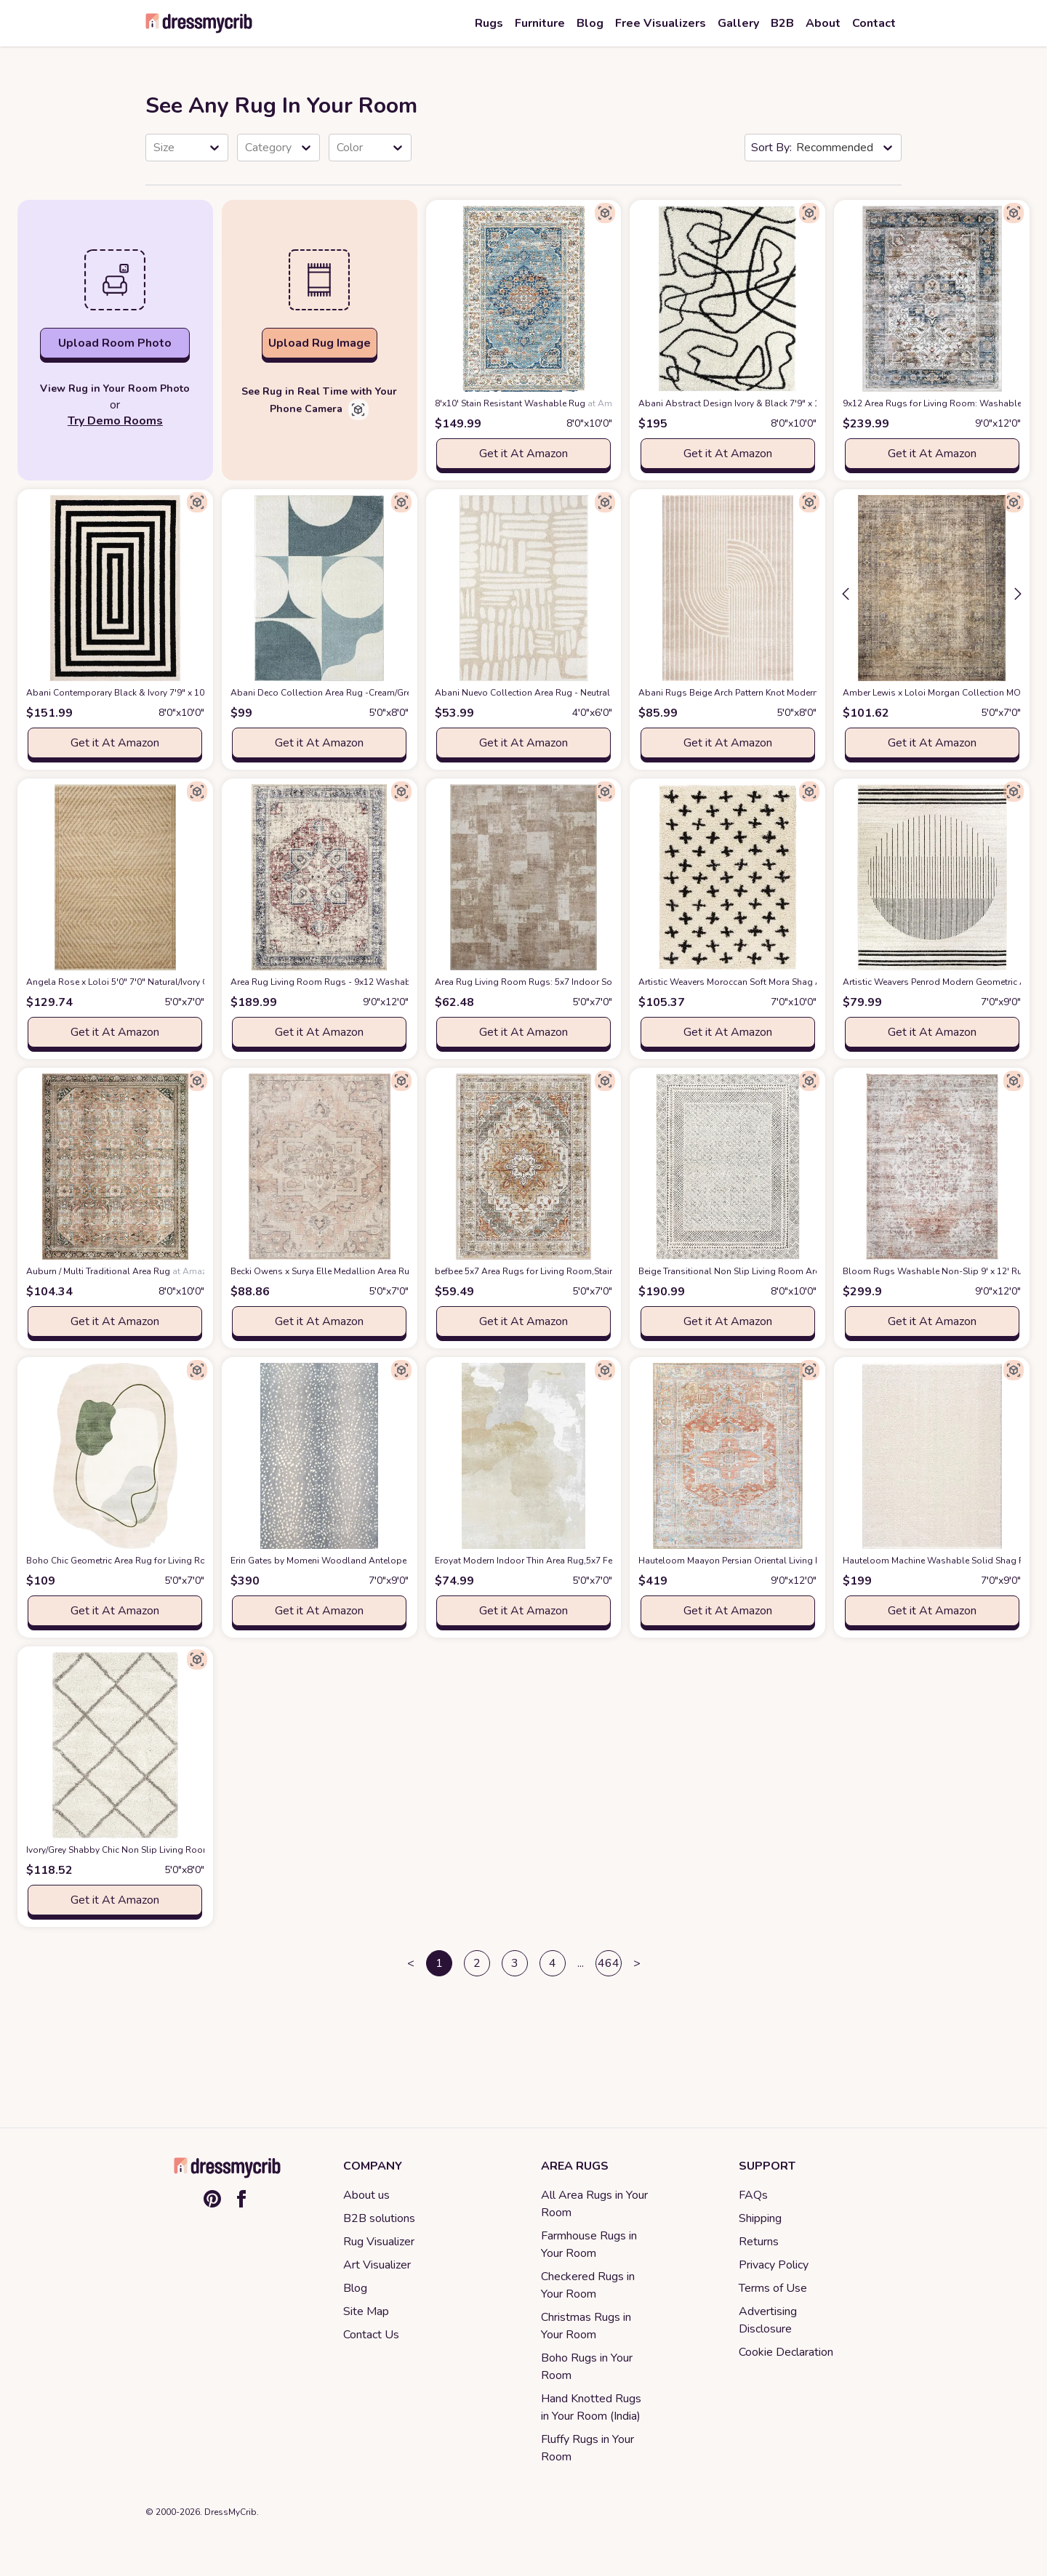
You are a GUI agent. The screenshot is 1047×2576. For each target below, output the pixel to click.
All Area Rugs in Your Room (594, 2204)
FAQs (753, 2195)
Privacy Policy (774, 2265)
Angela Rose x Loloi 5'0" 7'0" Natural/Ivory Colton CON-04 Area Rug (189, 982)
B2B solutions (379, 2218)
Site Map (366, 2311)
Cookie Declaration (786, 2352)
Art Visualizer (377, 2265)
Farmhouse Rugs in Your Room (589, 2244)
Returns (759, 2242)
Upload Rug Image (319, 343)
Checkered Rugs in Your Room (588, 2285)
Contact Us (371, 2335)
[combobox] (154, 147)
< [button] (410, 1963)
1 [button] (439, 1963)
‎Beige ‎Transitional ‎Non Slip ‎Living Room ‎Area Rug (764, 1271)
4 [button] (552, 1963)
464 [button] (608, 1963)
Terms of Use (773, 2288)
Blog (355, 2288)
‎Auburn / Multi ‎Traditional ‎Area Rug (121, 1271)
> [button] (637, 1963)
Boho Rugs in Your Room (587, 2366)
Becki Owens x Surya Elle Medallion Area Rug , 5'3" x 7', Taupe (380, 1271)
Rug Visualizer (378, 2242)
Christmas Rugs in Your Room (586, 2326)
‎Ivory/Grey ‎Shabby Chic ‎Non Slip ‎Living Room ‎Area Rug (162, 1850)
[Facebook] (241, 2198)
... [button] (580, 1963)
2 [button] (477, 1963)
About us (366, 2195)
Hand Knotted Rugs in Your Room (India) (591, 2407)
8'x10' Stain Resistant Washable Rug (534, 403)
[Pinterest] (212, 2198)
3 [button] (514, 1963)
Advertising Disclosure (768, 2320)
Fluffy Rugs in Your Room (587, 2448)
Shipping (760, 2218)
